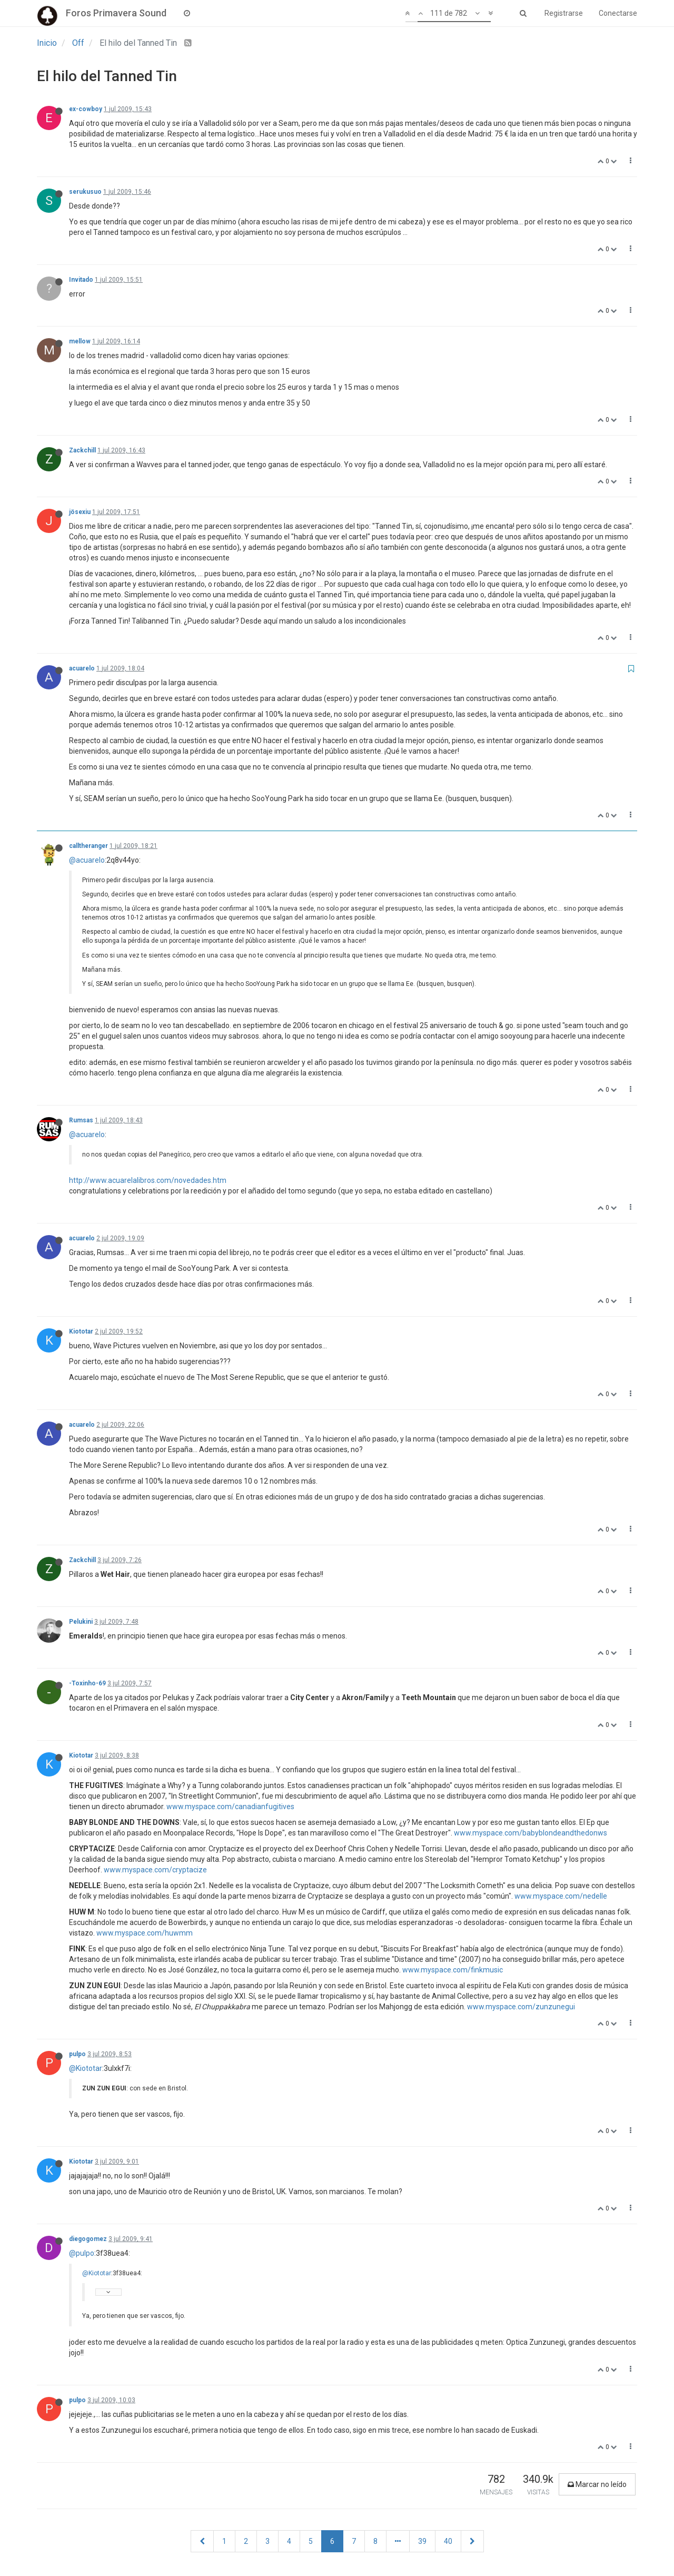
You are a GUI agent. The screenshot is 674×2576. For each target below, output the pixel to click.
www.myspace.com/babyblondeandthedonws (530, 1833)
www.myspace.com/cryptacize (155, 1870)
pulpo (77, 2054)
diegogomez (88, 2239)
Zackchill (82, 450)
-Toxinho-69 (87, 1683)
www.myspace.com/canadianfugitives (230, 1806)
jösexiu (80, 512)
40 (448, 2541)
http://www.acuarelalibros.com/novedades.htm (147, 1180)
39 (422, 2541)
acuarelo (82, 668)
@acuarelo (87, 860)
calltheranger (88, 846)
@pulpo (81, 2253)
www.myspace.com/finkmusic (452, 1970)
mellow (80, 341)
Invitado (81, 279)
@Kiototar (85, 2068)
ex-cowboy (85, 109)
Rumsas (81, 1120)
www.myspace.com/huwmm (144, 1933)
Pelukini (81, 1621)
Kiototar (81, 1331)
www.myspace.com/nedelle (560, 1896)
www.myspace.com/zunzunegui (521, 2006)
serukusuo (85, 191)
